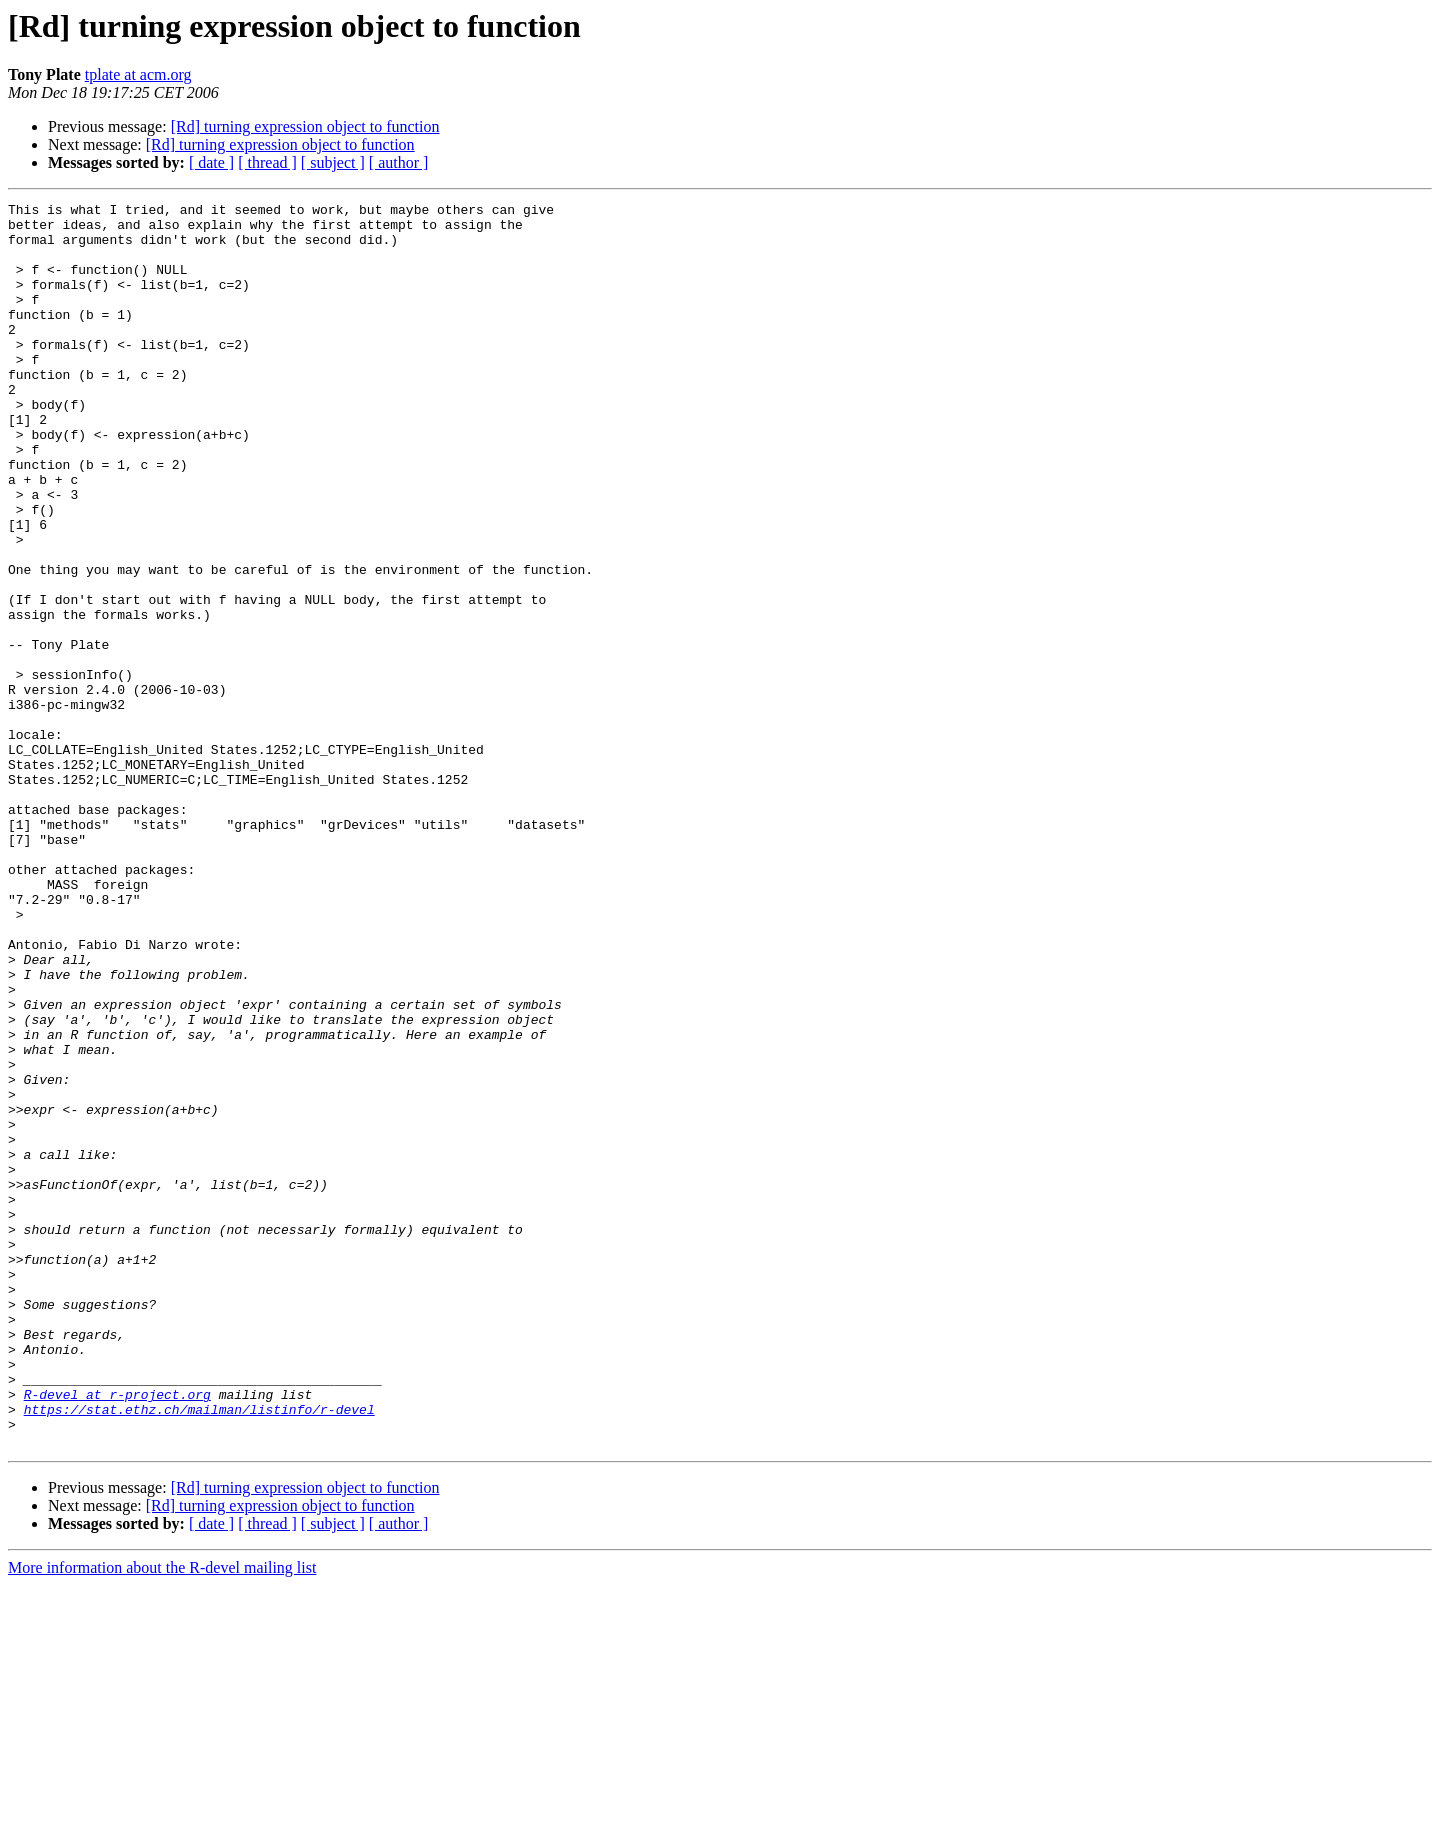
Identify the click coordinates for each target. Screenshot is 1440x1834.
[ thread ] (267, 162)
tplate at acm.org (138, 74)
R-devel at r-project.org (117, 1634)
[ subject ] (333, 162)
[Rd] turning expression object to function (305, 126)
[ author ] (399, 162)
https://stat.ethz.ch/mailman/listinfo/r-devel (199, 1652)
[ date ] (211, 162)
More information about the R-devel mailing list (162, 1816)
